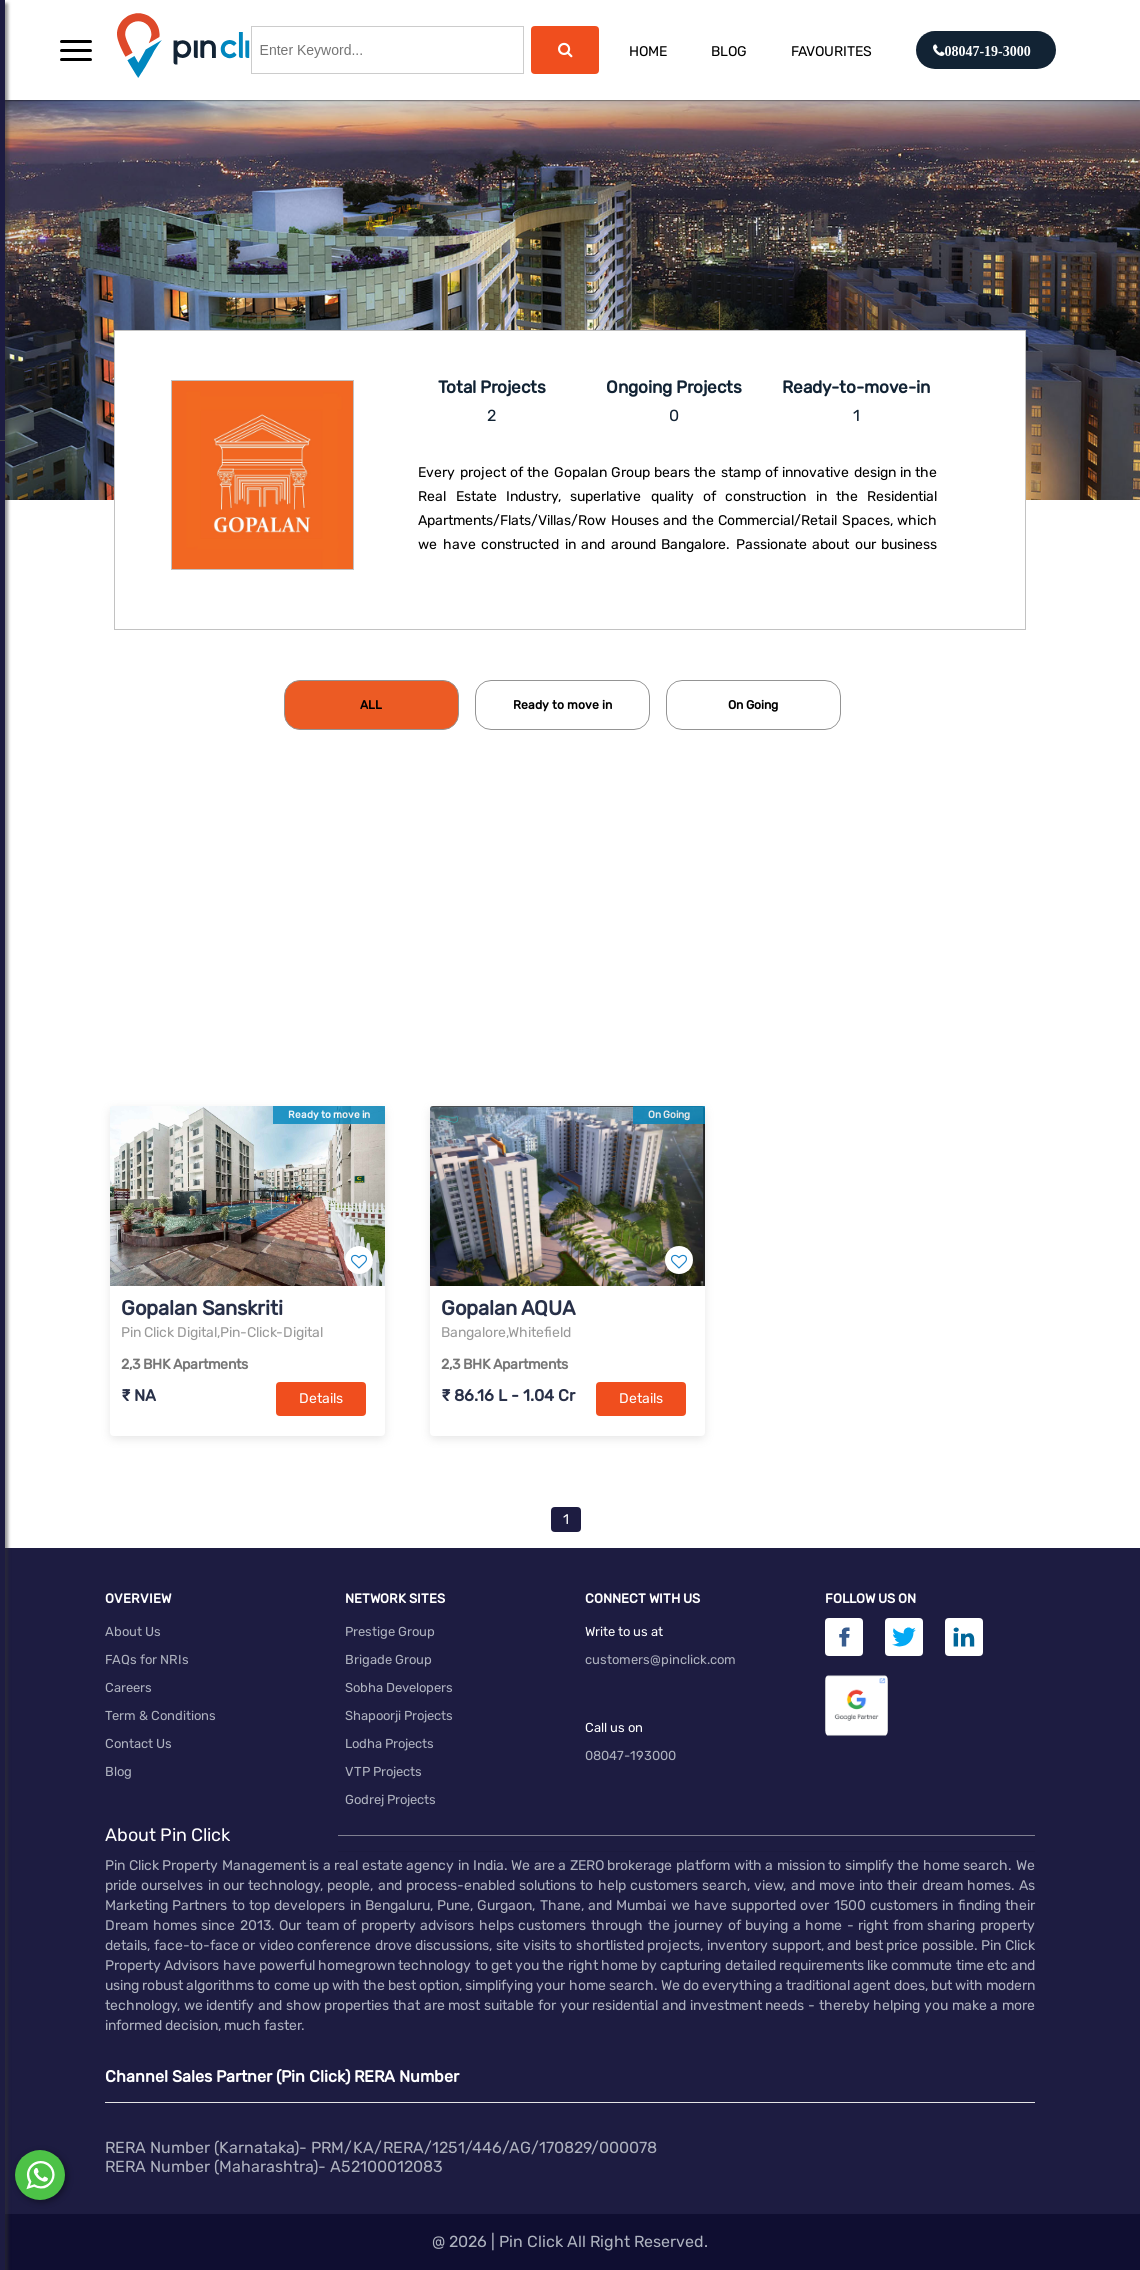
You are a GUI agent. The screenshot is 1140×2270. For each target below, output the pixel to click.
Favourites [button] (831, 51)
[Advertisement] (570, 951)
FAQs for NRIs (147, 1659)
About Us (133, 1631)
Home (648, 51)
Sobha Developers (399, 1687)
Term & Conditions (160, 1715)
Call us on (614, 1727)
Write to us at (624, 1631)
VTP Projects (383, 1771)
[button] (76, 50)
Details (321, 1398)
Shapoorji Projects (399, 1715)
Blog (729, 51)
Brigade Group (388, 1659)
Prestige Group (390, 1631)
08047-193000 (630, 1755)
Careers (128, 1687)
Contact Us (138, 1743)
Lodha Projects (389, 1743)
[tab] (371, 705)
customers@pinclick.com (660, 1659)
